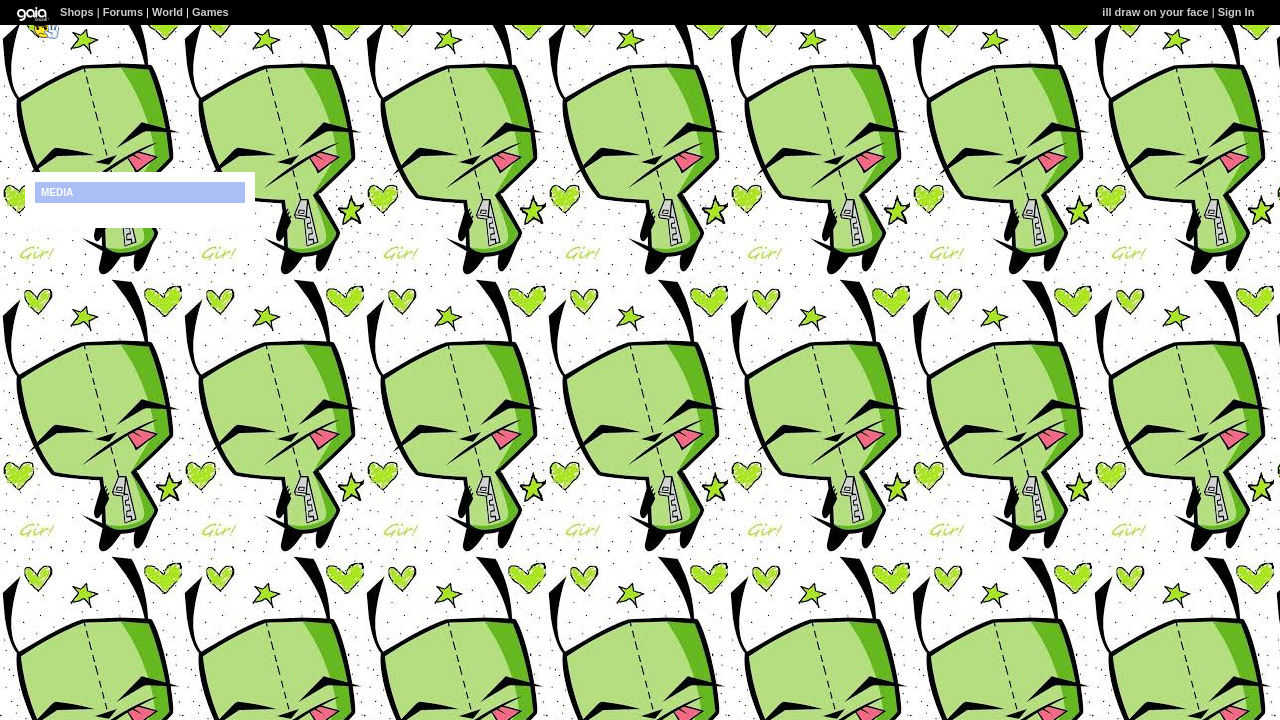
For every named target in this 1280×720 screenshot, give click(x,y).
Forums (123, 12)
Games (210, 12)
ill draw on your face (1155, 12)
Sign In (1236, 12)
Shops (77, 12)
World (167, 12)
